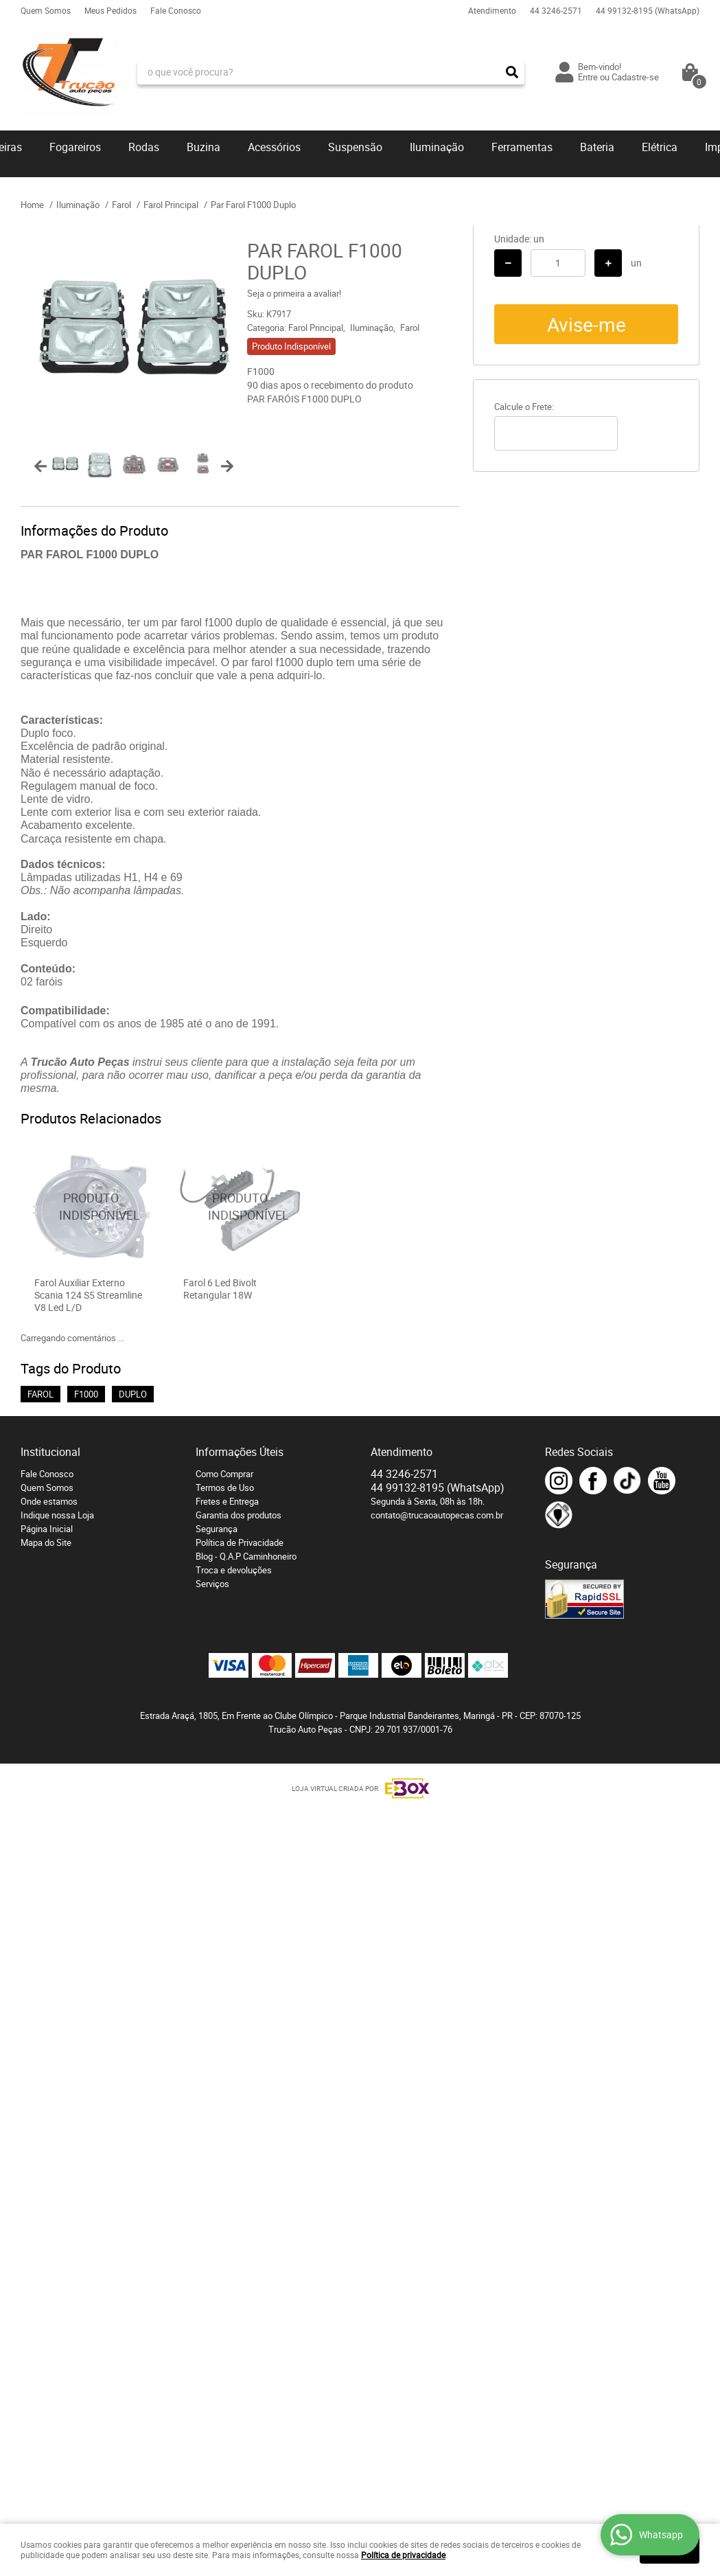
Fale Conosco (175, 10)
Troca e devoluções (234, 1570)
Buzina (203, 147)
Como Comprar (224, 1474)
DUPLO (133, 1394)
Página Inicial (47, 1529)
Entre (588, 77)
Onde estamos (49, 1501)
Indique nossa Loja (57, 1515)
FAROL (40, 1394)
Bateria (597, 147)
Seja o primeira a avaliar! (294, 293)
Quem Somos (46, 10)
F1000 (86, 1394)
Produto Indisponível (90, 1206)
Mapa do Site (46, 1542)
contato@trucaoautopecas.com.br (437, 1515)
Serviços (212, 1583)
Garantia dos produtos (238, 1515)
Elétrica (659, 147)
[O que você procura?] (512, 72)
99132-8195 (647, 10)
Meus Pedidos (110, 10)
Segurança (216, 1529)
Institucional (50, 1451)
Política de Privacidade (239, 1542)
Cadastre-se (635, 77)
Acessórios (274, 147)
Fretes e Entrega (227, 1501)
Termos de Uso (225, 1487)
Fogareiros (75, 147)
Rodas (143, 147)
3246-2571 (556, 10)
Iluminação (437, 147)
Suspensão (355, 147)
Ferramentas (522, 147)
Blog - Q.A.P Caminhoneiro (246, 1556)
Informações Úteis (239, 1451)
